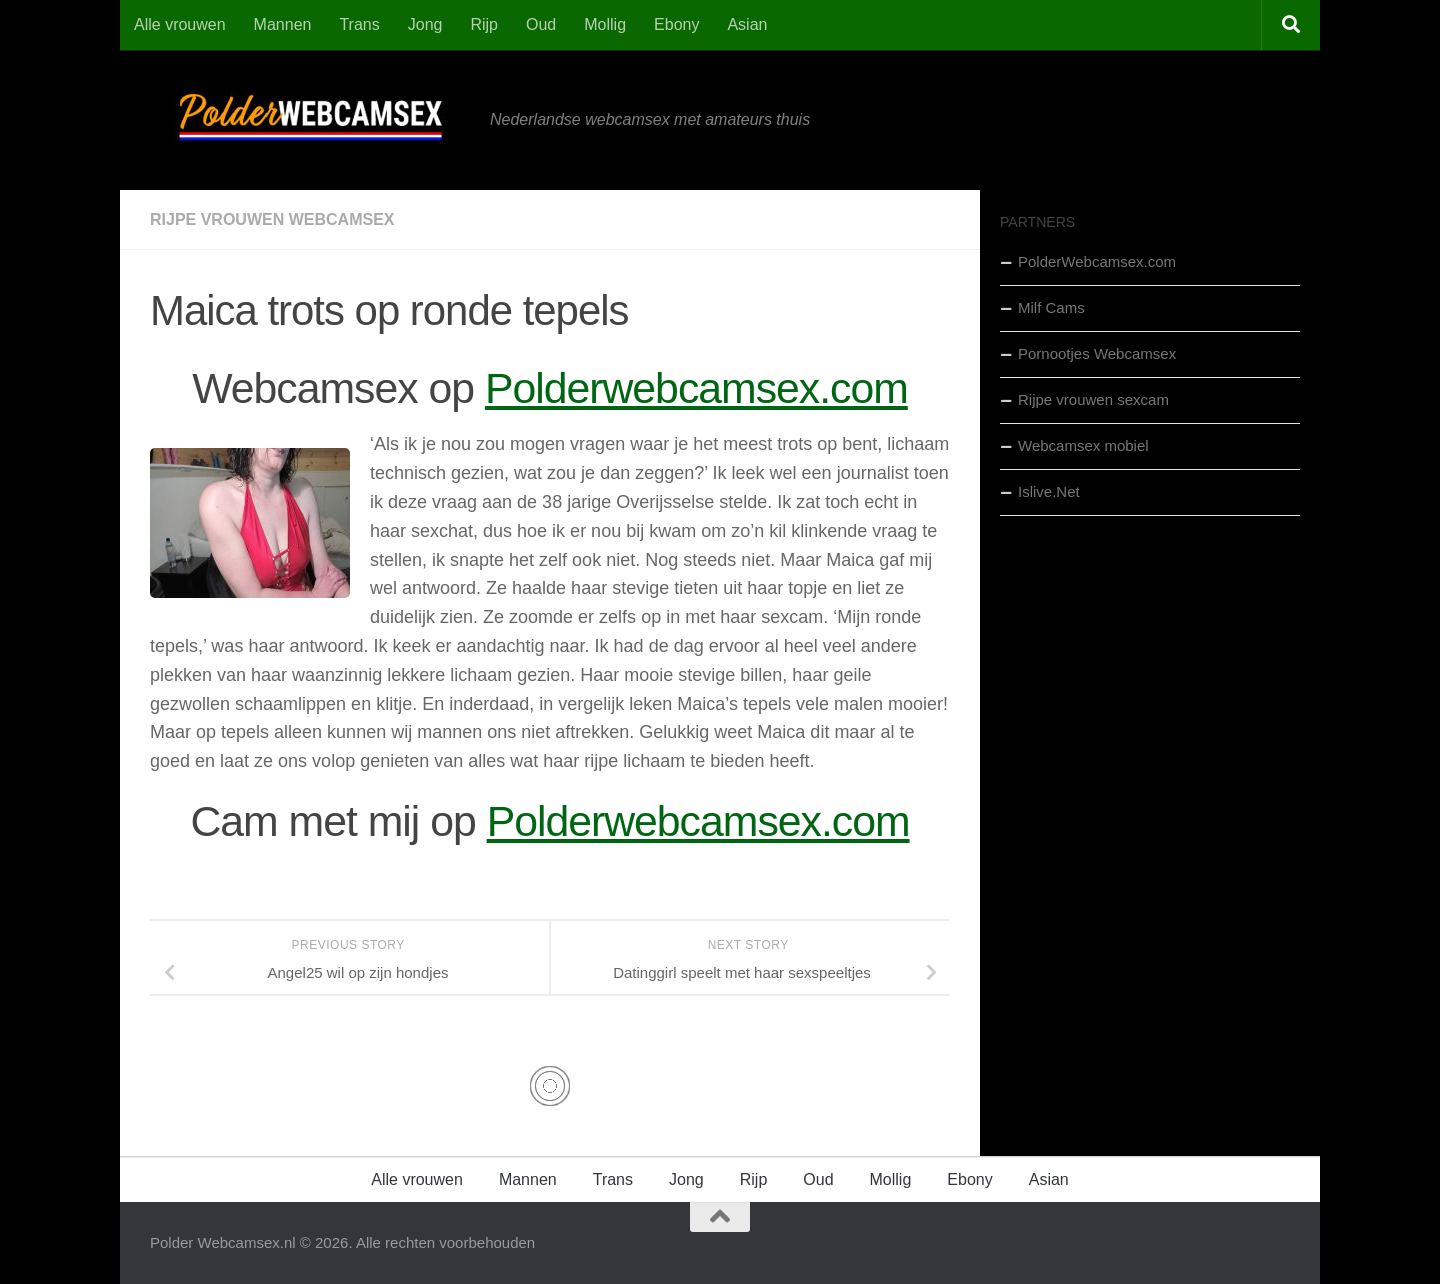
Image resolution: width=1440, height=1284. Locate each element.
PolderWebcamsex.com (1097, 261)
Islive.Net (1049, 491)
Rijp (484, 24)
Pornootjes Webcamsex (1097, 353)
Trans (359, 24)
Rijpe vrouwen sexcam (1093, 399)
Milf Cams (1051, 307)
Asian (747, 24)
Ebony (676, 24)
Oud (541, 24)
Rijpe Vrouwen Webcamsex (272, 219)
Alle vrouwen (180, 24)
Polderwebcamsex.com (696, 388)
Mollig (605, 24)
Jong (425, 24)
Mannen (283, 24)
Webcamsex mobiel (1083, 445)
